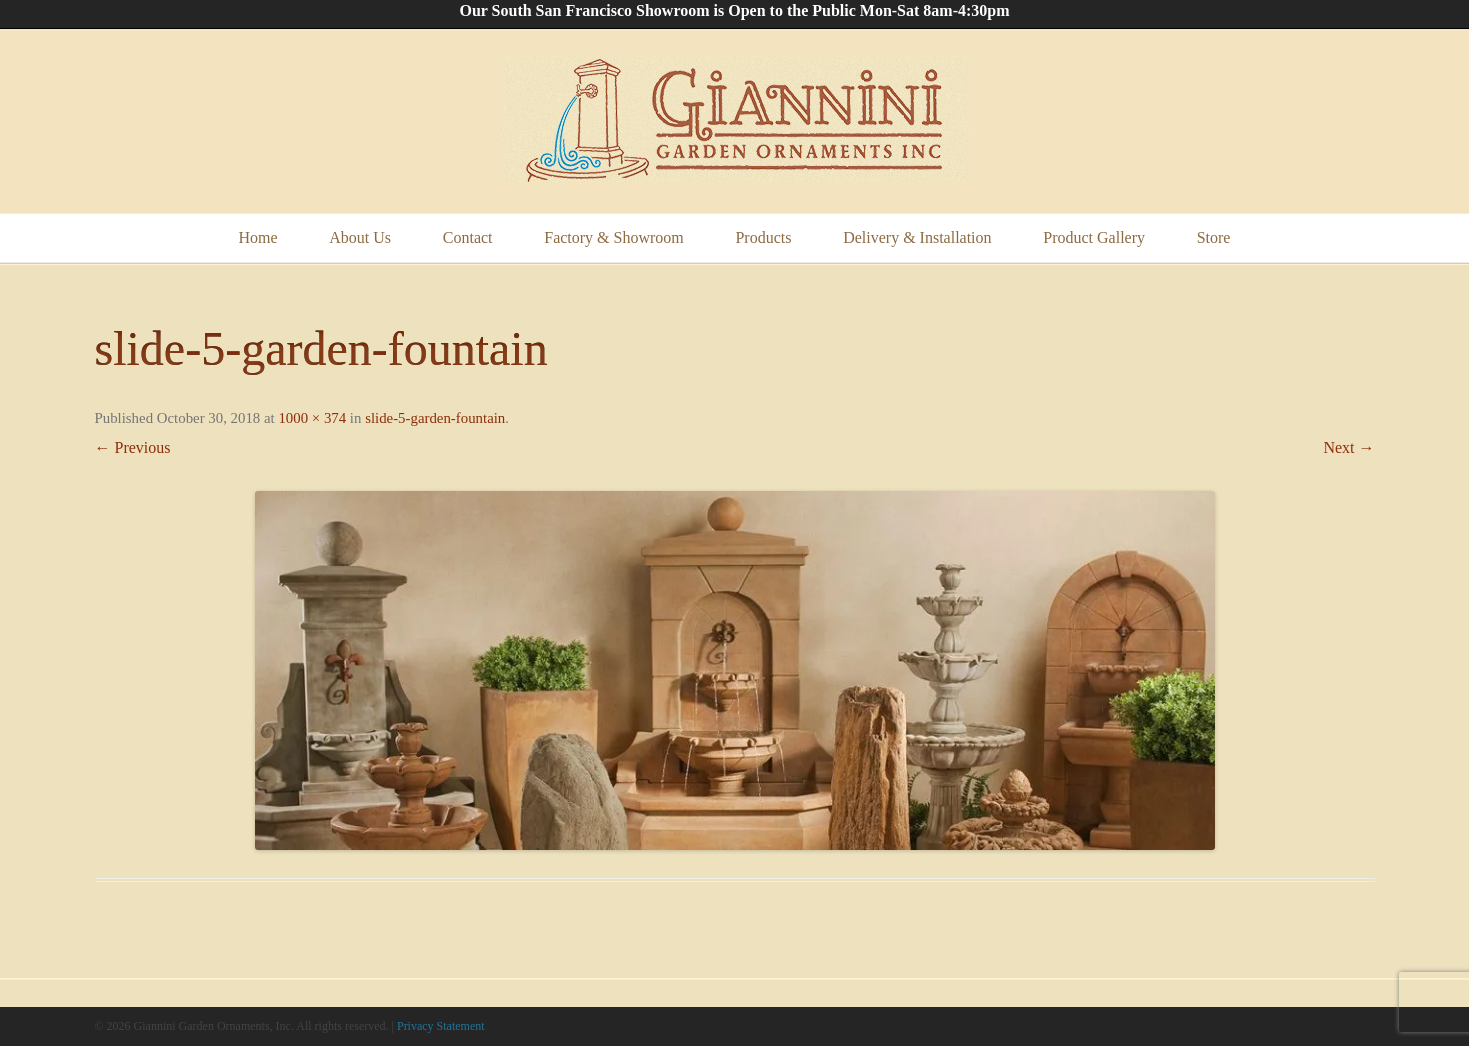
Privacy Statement (441, 1026)
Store (1214, 237)
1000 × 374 (312, 418)
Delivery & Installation (917, 237)
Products (763, 237)
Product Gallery (1094, 237)
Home (258, 237)
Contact (468, 237)
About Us (360, 237)
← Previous (133, 447)
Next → (1348, 447)
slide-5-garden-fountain (435, 418)
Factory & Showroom (614, 237)
